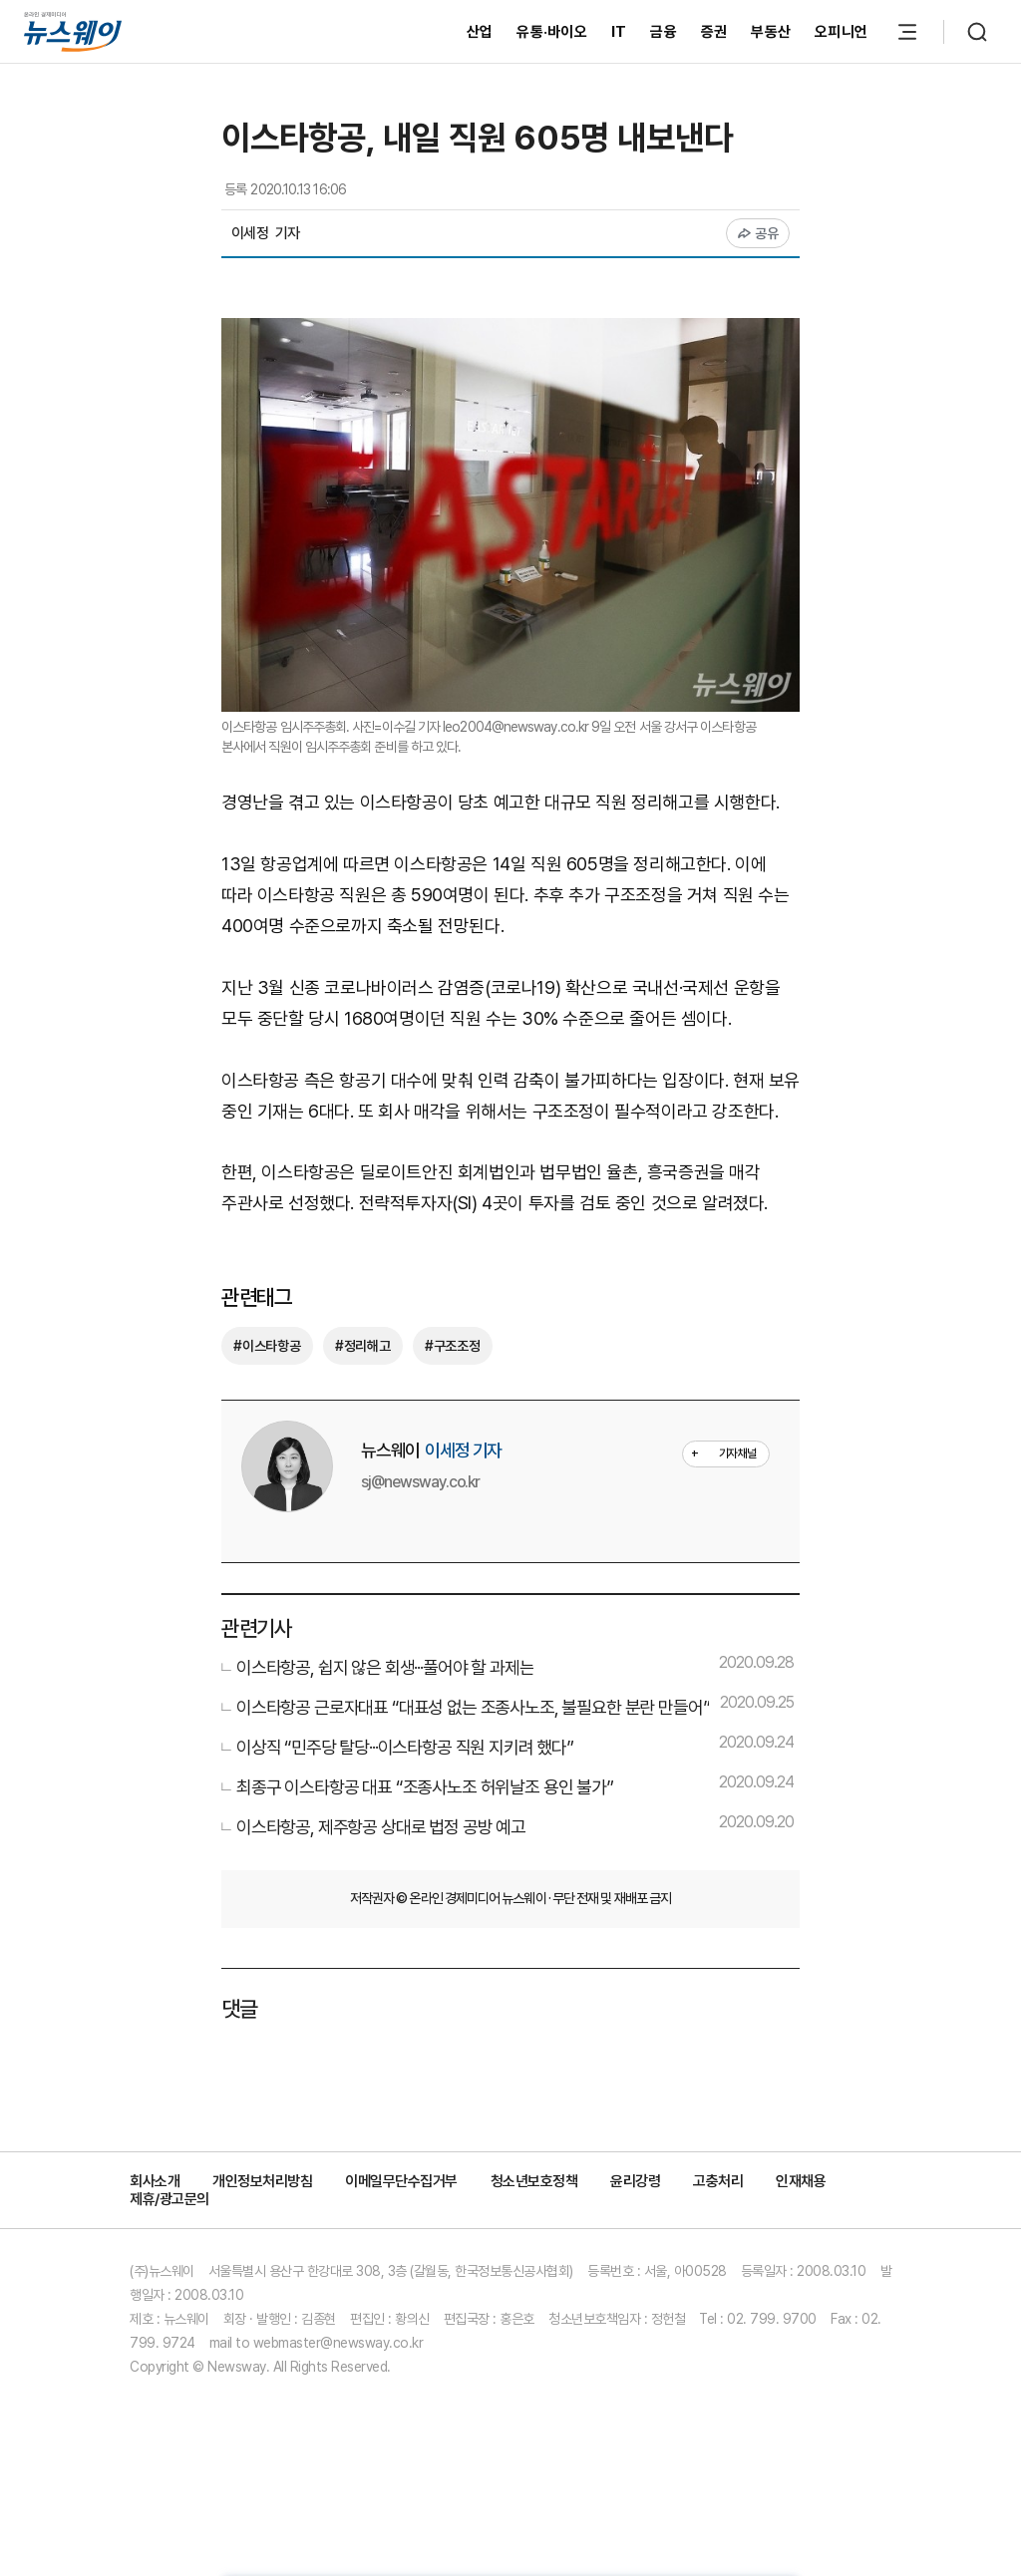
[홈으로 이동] (73, 32)
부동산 (771, 32)
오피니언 (841, 32)
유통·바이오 (551, 32)
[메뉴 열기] (907, 32)
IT (619, 32)
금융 (663, 32)
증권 (714, 32)
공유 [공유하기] (758, 233)
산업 (480, 32)
